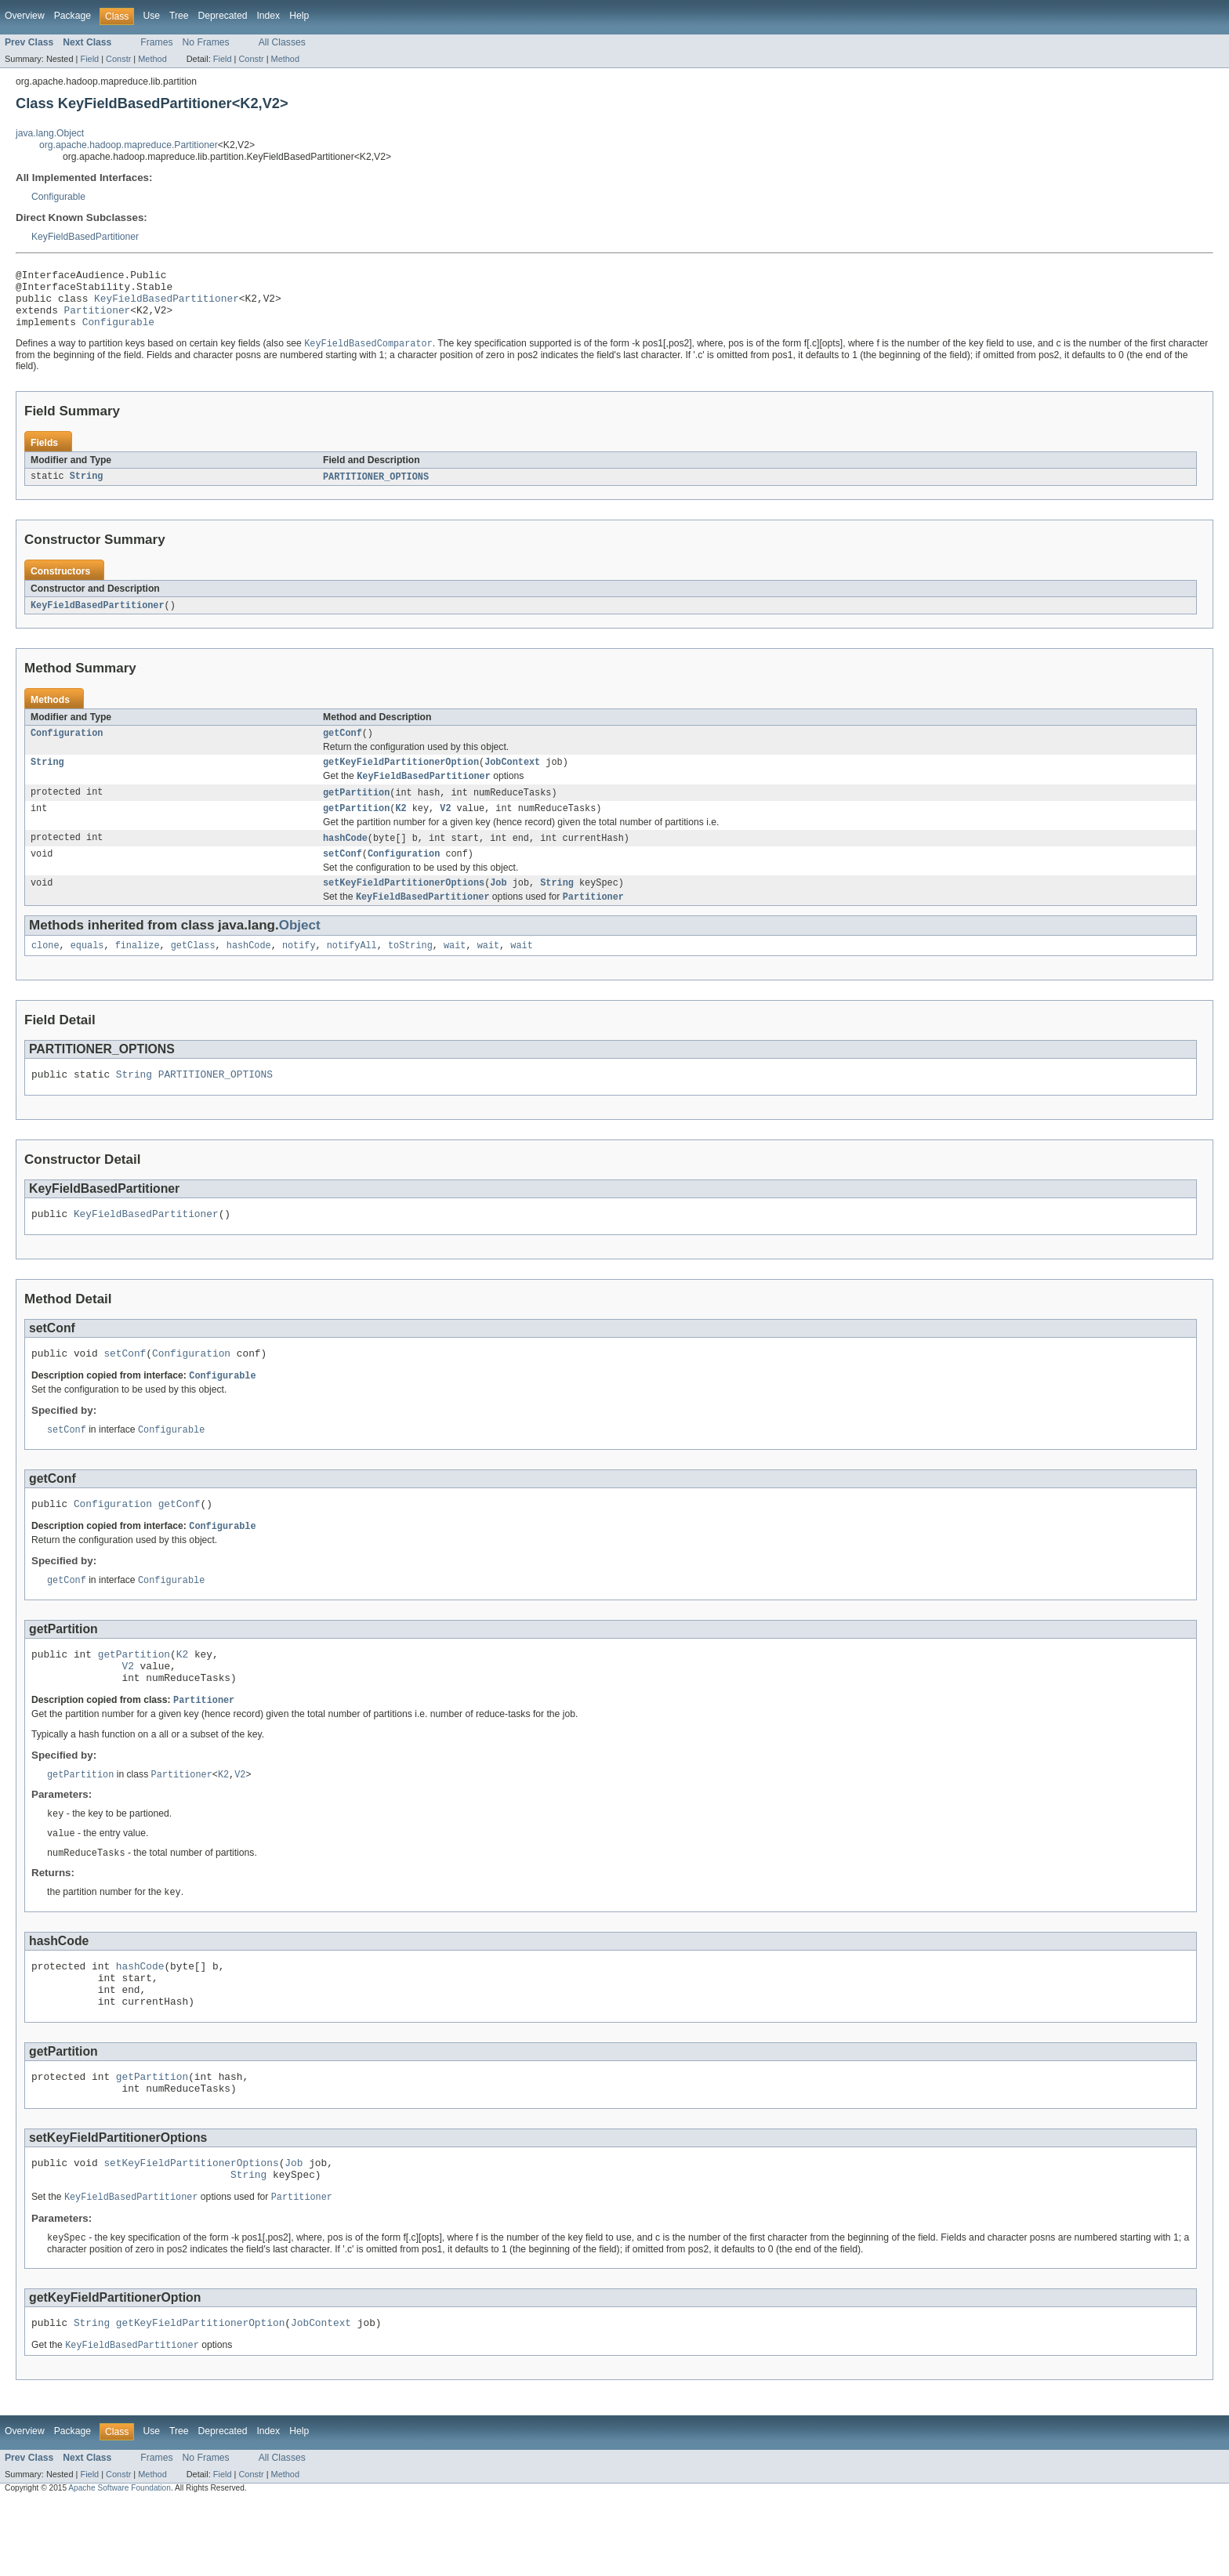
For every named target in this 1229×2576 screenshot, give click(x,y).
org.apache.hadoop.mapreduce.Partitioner (128, 144)
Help (299, 15)
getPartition (356, 811)
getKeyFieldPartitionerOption (401, 779)
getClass (193, 972)
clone (45, 972)
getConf (342, 748)
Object (300, 950)
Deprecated (223, 15)
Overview (25, 15)
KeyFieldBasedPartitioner (85, 236)
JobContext (512, 779)
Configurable (58, 196)
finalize (137, 972)
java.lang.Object (50, 133)
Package (72, 15)
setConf (342, 876)
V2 (445, 828)
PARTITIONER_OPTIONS (376, 490)
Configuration (67, 748)
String (86, 490)
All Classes (282, 42)
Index (268, 15)
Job (498, 906)
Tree (179, 15)
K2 (400, 828)
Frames (156, 42)
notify (299, 972)
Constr (118, 58)
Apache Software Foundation (119, 2562)
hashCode (345, 859)
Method (152, 58)
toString (410, 972)
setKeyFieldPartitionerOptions (403, 906)
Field (89, 58)
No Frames (206, 42)
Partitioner (97, 319)
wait (455, 972)
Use (151, 15)
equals (87, 972)
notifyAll (352, 972)
